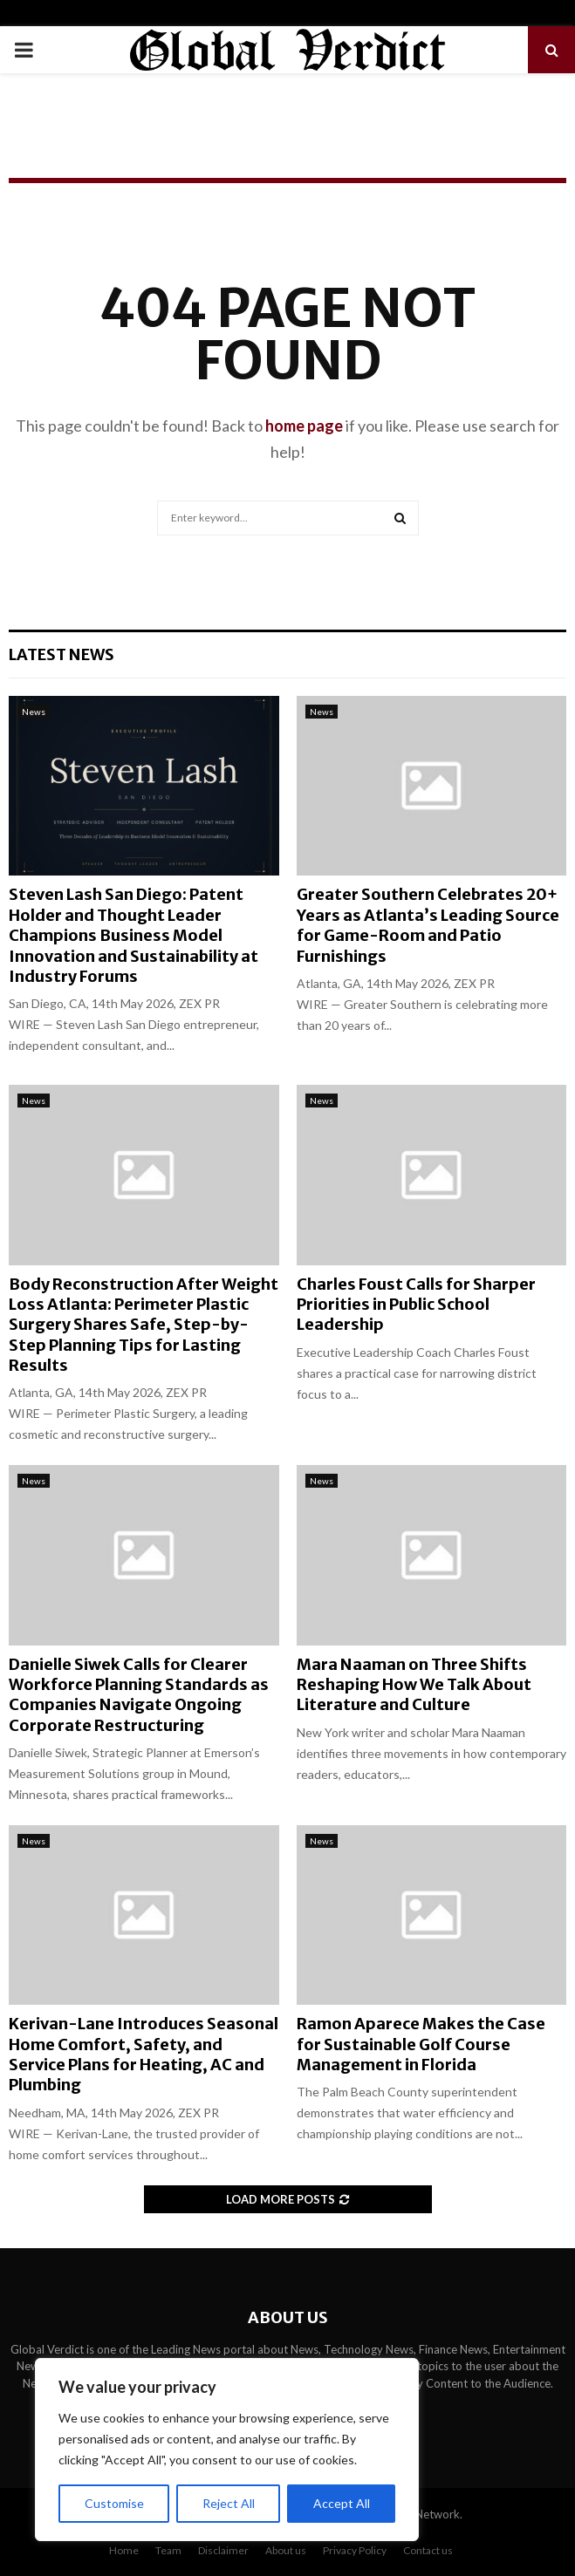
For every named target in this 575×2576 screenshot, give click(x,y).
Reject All (228, 2503)
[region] (227, 2449)
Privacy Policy (355, 2550)
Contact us (428, 2550)
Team (168, 2550)
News (33, 711)
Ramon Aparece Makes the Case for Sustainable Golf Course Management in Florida (421, 2044)
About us (285, 2550)
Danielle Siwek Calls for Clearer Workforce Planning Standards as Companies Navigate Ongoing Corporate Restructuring (139, 1694)
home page (304, 425)
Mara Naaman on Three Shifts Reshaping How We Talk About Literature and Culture (414, 1684)
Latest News (61, 654)
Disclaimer (223, 2550)
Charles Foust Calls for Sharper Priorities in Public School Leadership (416, 1304)
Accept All (341, 2503)
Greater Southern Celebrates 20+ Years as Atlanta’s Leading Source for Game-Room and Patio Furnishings (428, 924)
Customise (114, 2503)
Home (124, 2550)
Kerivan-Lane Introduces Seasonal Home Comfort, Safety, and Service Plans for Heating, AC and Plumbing (143, 2054)
